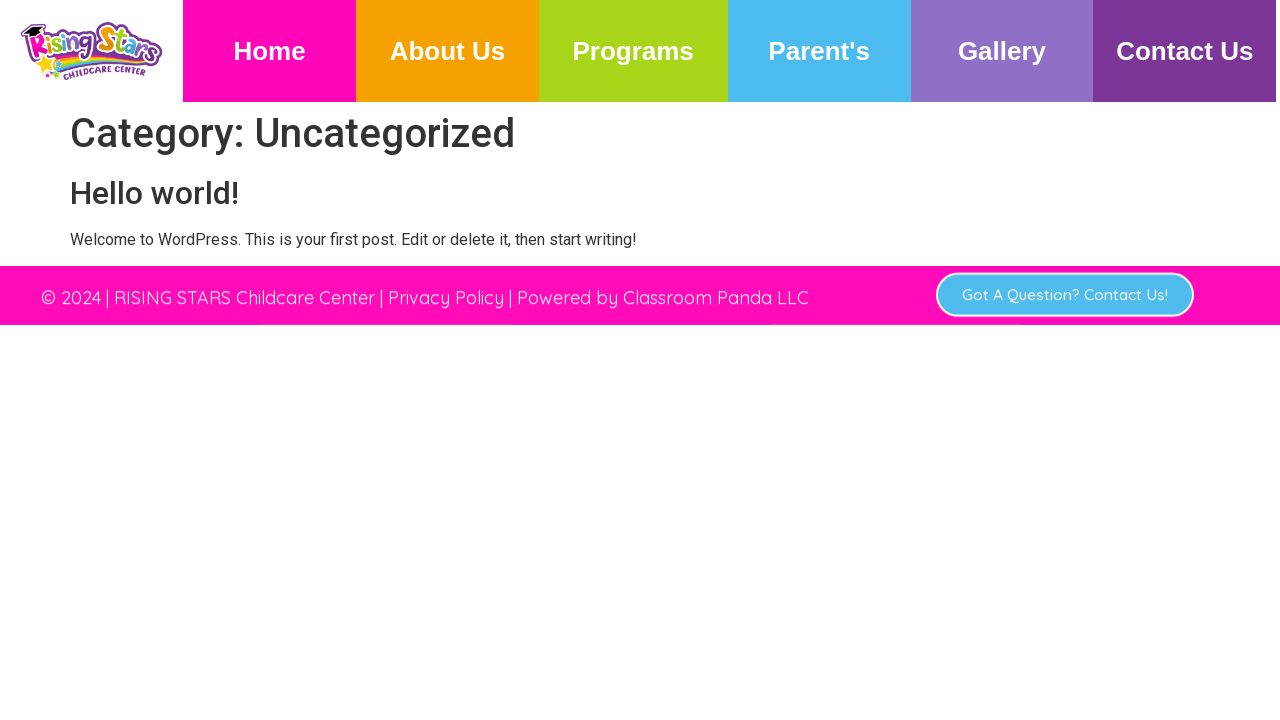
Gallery (1002, 51)
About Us (448, 51)
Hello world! (154, 193)
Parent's (819, 51)
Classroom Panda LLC (716, 287)
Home (269, 51)
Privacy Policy (446, 287)
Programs (632, 51)
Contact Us (1184, 51)
